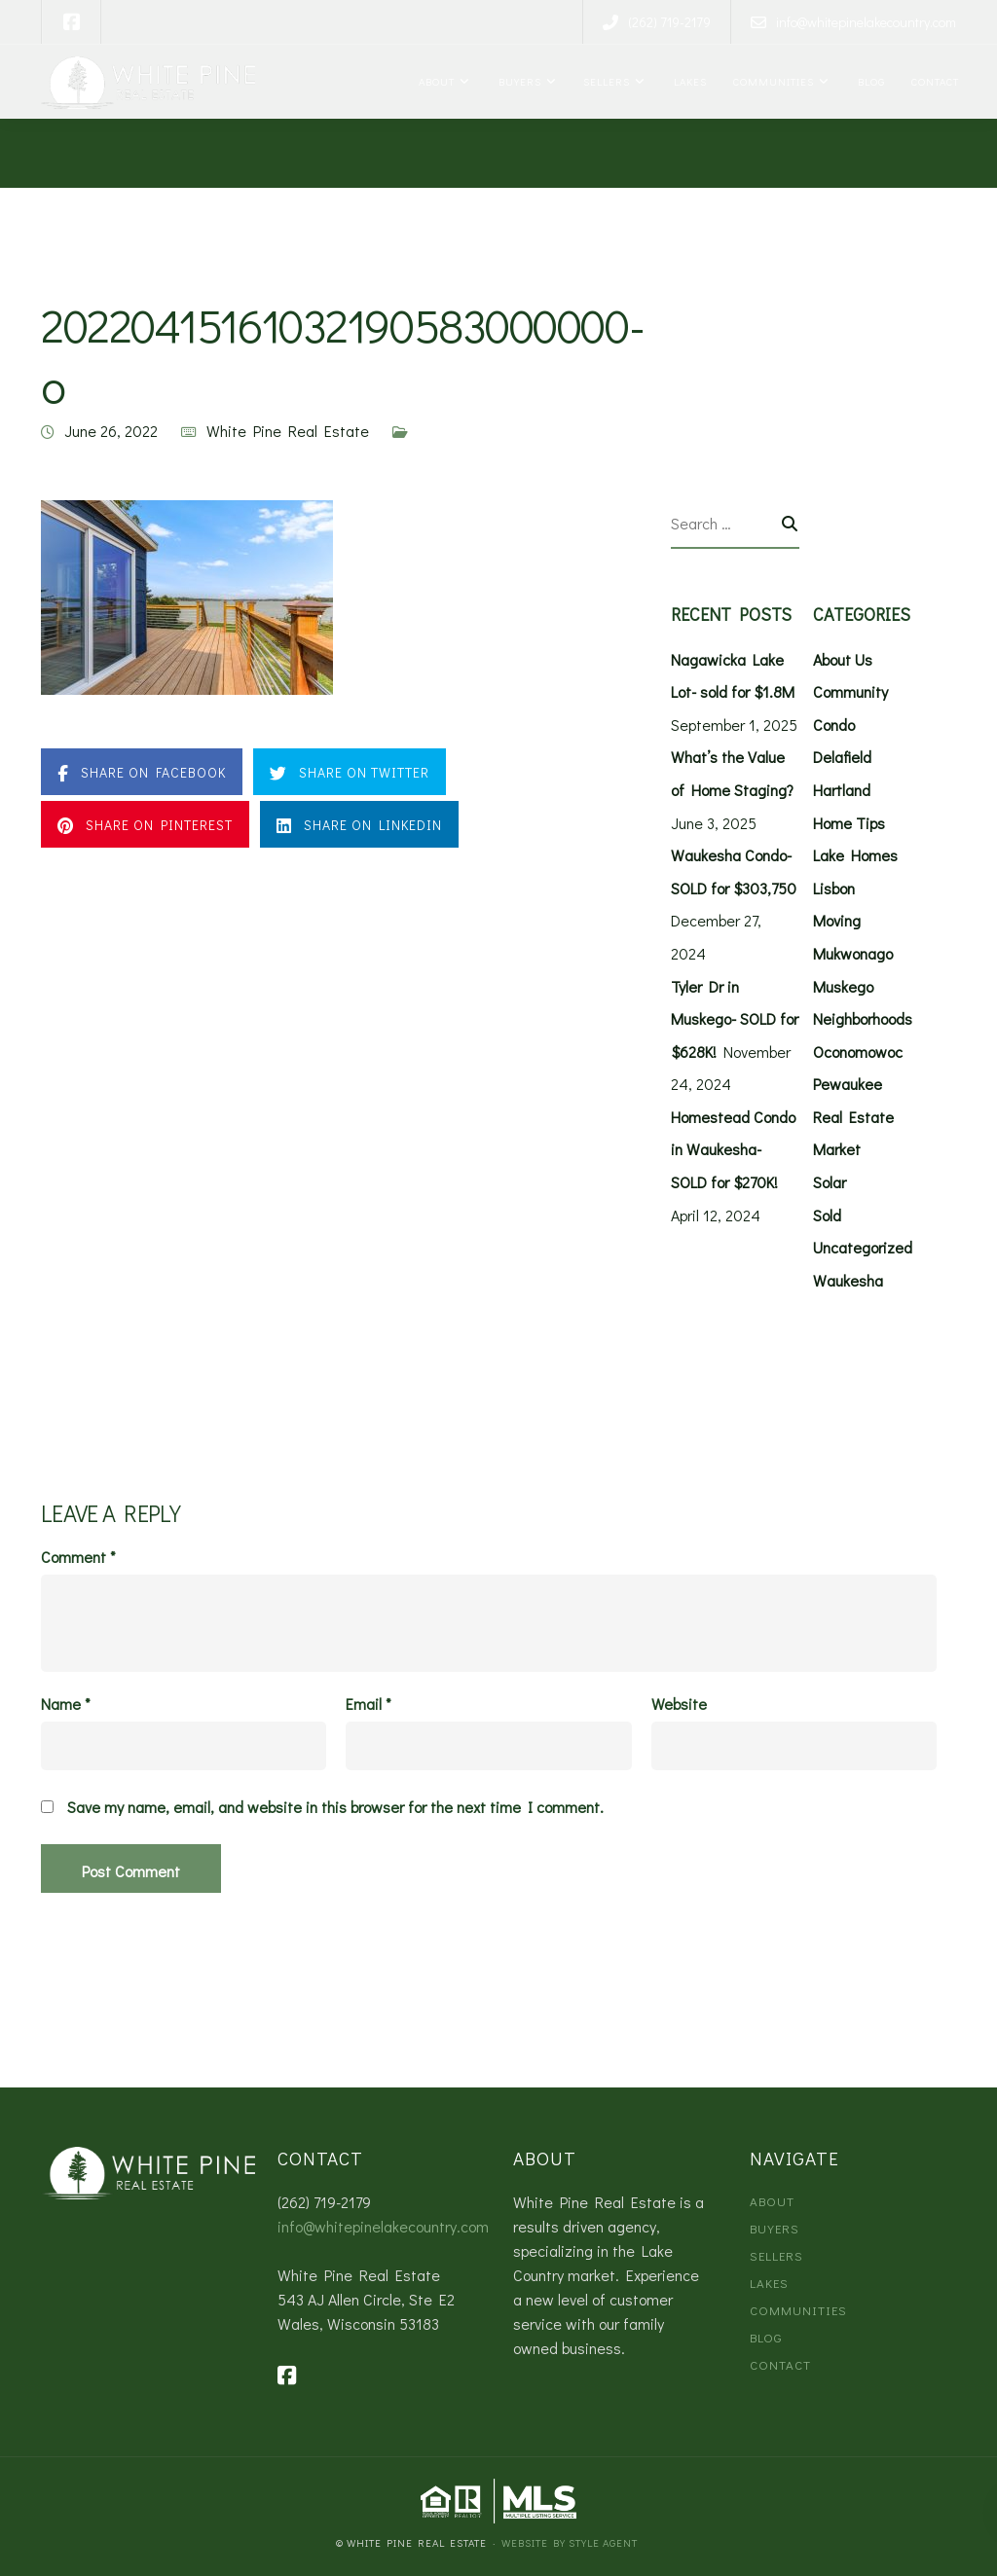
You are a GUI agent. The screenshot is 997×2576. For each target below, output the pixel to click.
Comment (78, 1557)
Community (850, 691)
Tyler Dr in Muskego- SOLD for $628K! (734, 1019)
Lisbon (834, 888)
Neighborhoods (862, 1018)
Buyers (517, 81)
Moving (837, 920)
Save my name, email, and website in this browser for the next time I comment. (335, 1807)
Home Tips (849, 823)
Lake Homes (855, 855)
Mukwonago (853, 953)
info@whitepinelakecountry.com (383, 2226)
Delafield (842, 756)
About (435, 81)
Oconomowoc (858, 1051)
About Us (842, 659)
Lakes (688, 81)
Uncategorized (862, 1247)
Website (679, 1704)
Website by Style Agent (569, 2542)
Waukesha (848, 1280)
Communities (772, 81)
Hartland (841, 790)
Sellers (605, 81)
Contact (933, 81)
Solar (829, 1182)
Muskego (843, 986)
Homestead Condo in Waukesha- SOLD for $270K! (733, 1149)
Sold (827, 1215)
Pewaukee (847, 1083)
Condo (834, 724)
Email (368, 1704)
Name (66, 1704)
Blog (869, 81)
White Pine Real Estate (287, 430)
